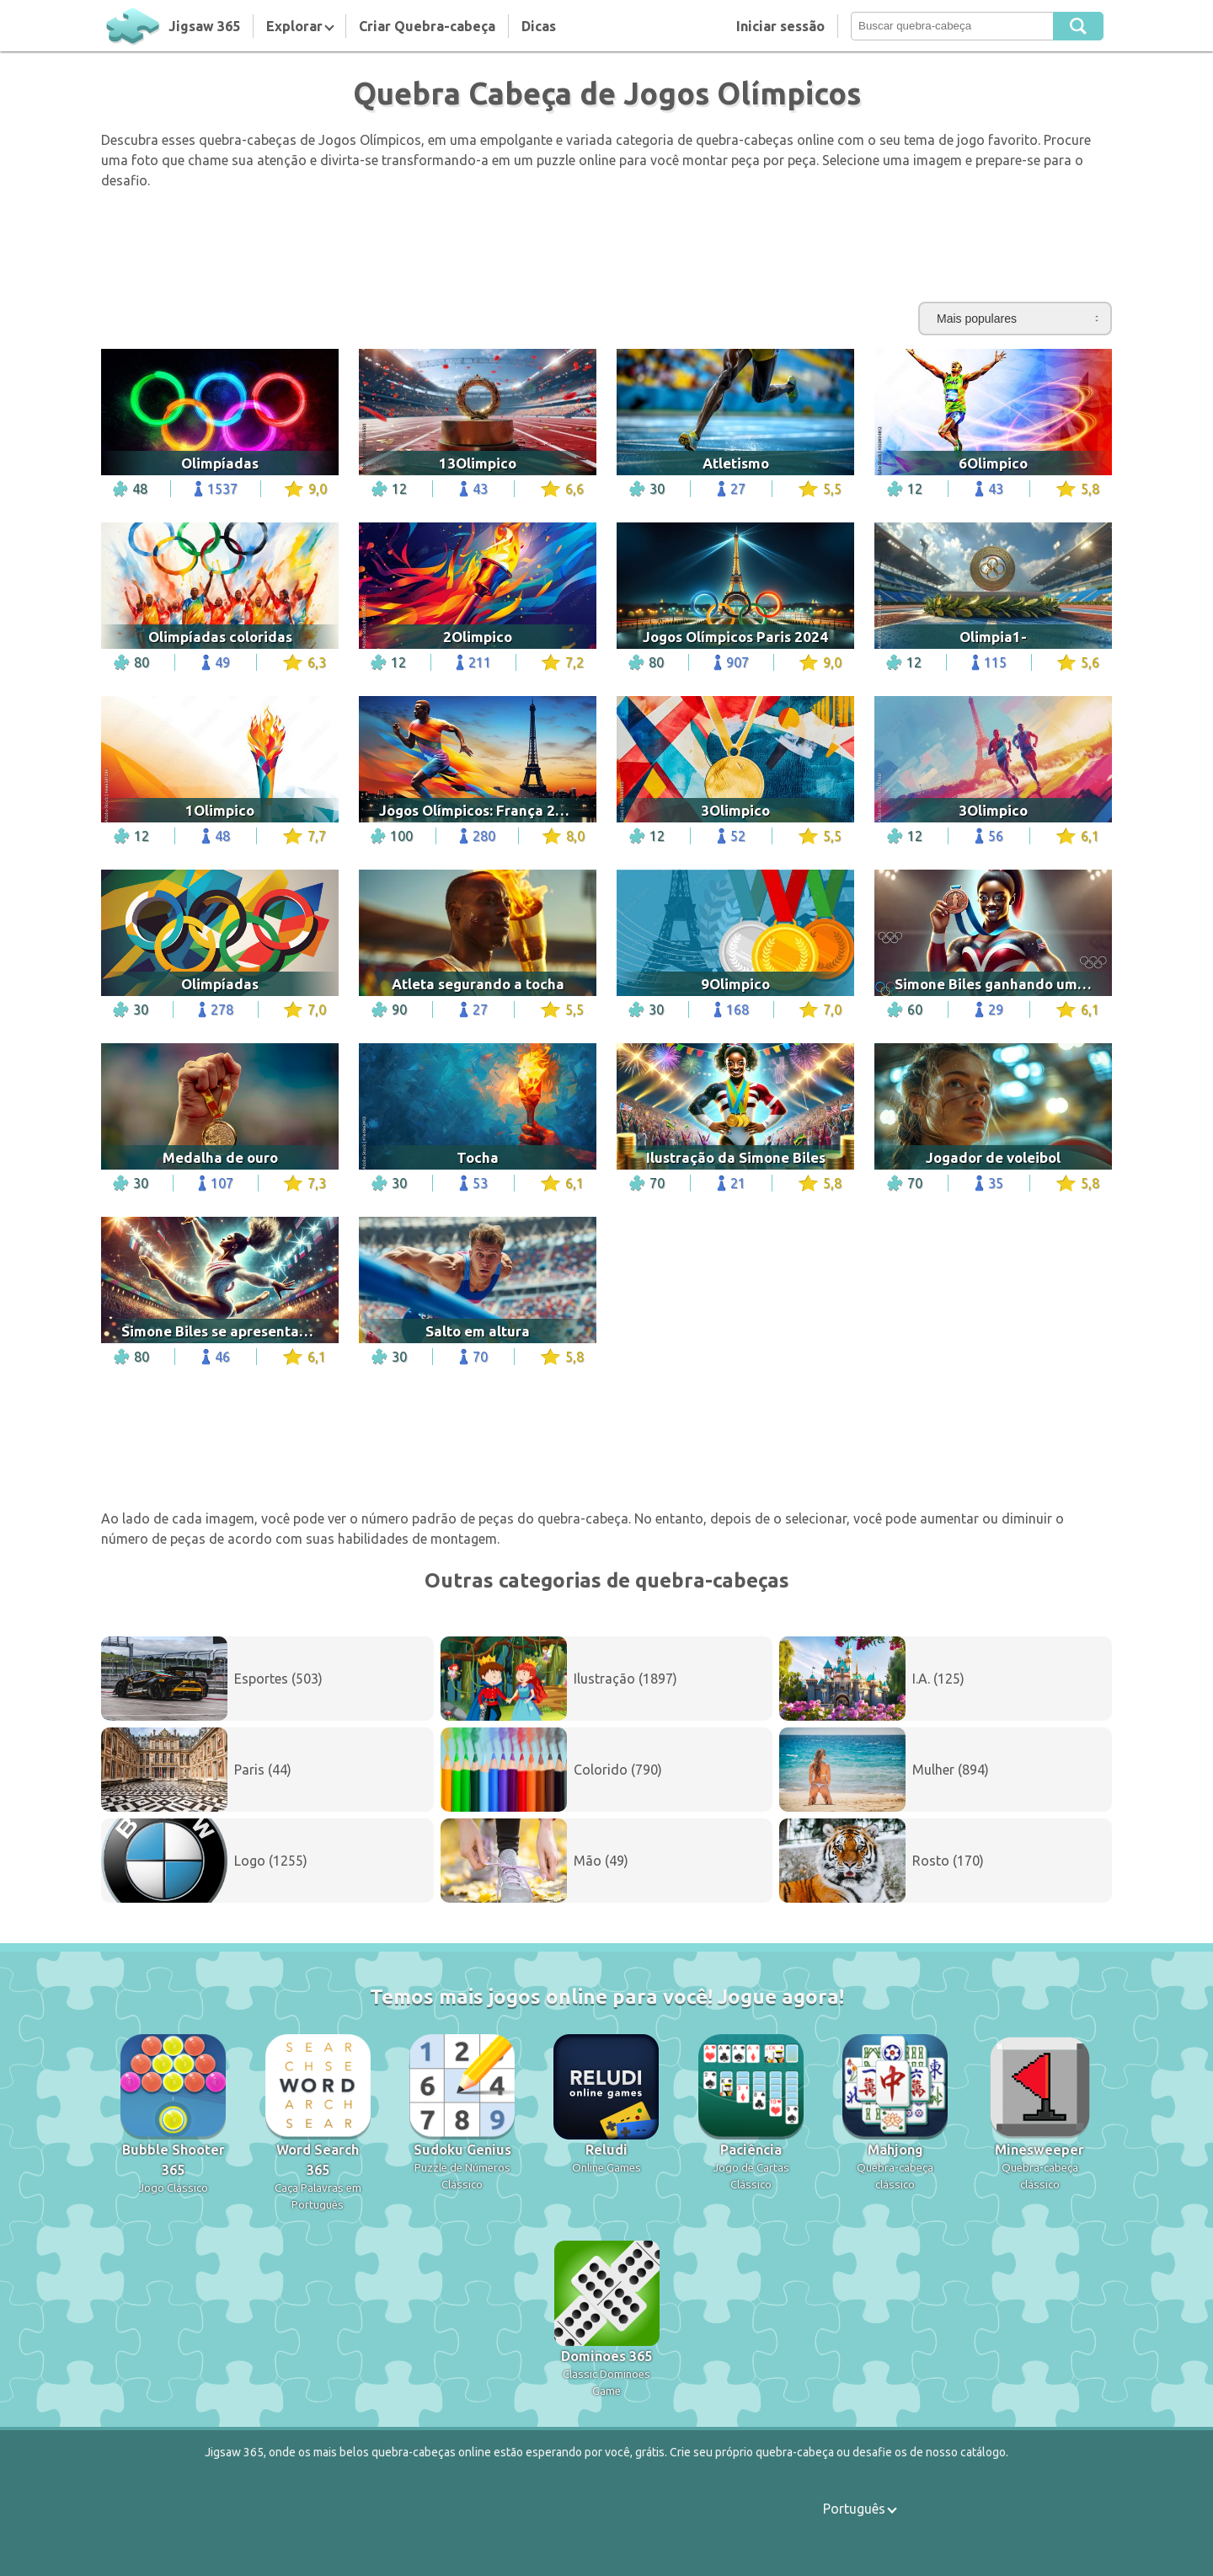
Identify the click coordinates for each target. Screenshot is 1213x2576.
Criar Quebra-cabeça (427, 26)
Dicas (538, 26)
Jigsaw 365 (204, 26)
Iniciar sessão (780, 26)
